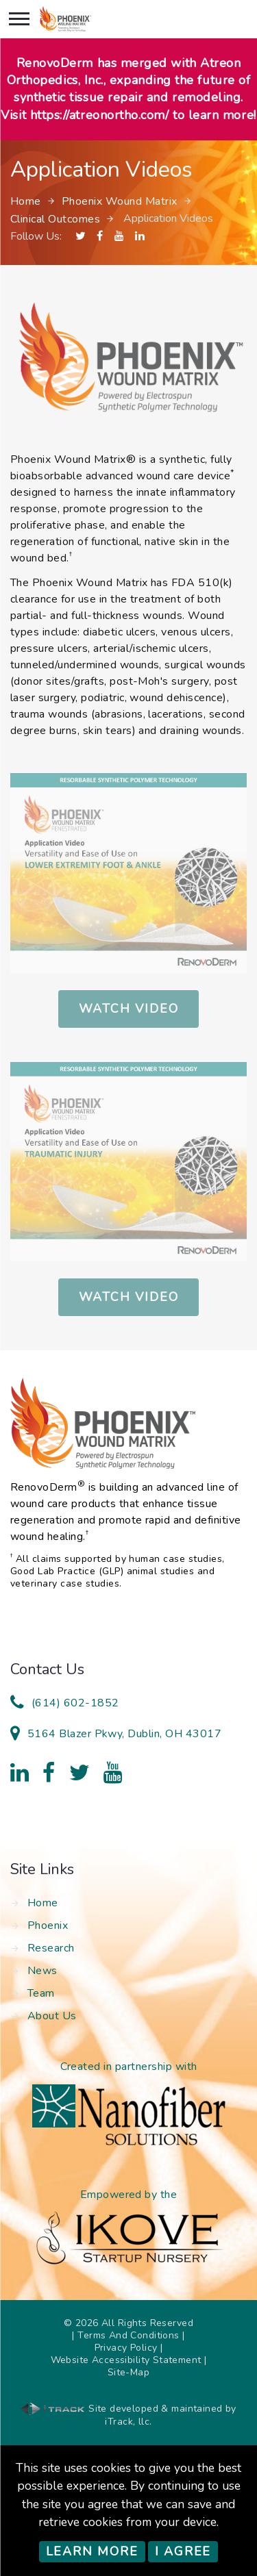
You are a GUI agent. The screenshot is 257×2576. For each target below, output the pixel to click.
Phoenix (47, 1925)
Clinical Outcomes (55, 219)
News (42, 1970)
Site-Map (128, 2372)
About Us (52, 2015)
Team (41, 1993)
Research (51, 1948)
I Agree (183, 2551)
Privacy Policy (126, 2347)
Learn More (92, 2551)
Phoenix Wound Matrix (120, 201)
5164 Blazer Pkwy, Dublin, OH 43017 (124, 1733)
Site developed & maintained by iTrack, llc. (128, 2414)
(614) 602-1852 (75, 1702)
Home (25, 201)
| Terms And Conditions (125, 2335)
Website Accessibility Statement (126, 2359)
